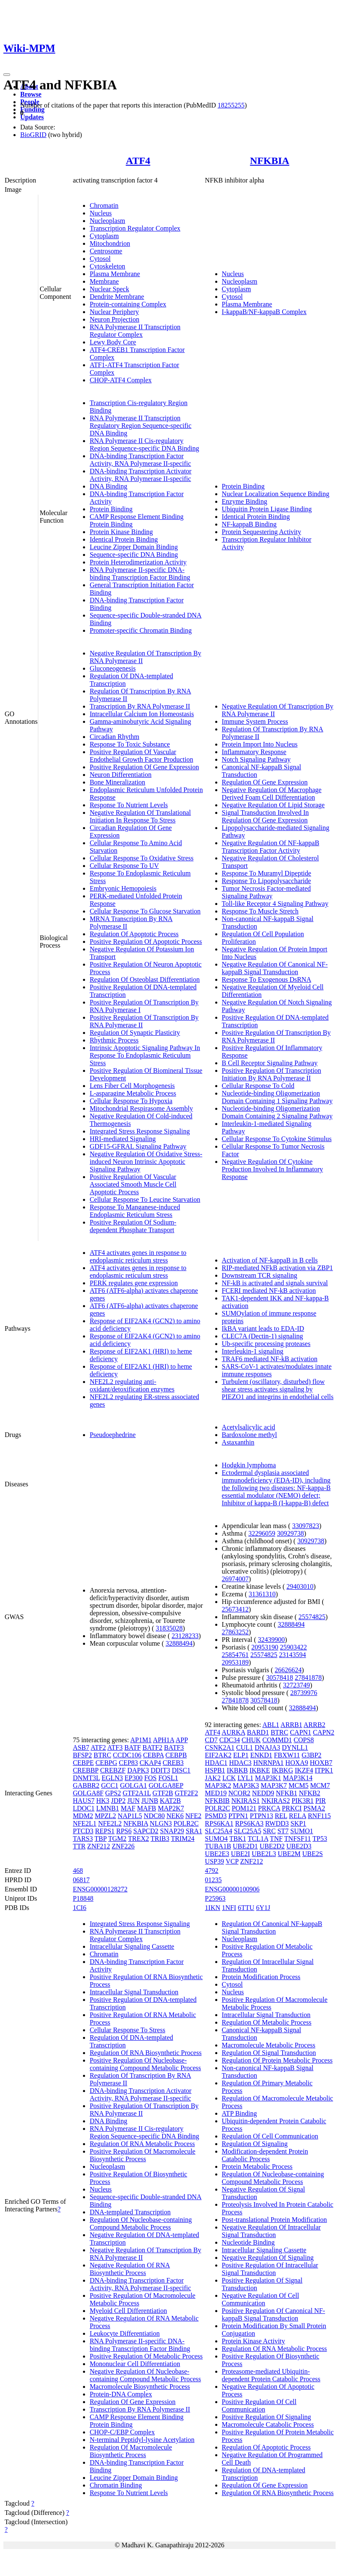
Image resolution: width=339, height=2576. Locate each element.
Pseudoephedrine (113, 1434)
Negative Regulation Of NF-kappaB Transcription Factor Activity (271, 846)
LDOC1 (84, 1808)
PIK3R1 (302, 1800)
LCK (229, 1777)
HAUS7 (84, 1800)
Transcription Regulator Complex (135, 228)
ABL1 (270, 1724)
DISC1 (181, 1770)
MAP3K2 (218, 1785)
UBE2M (289, 1853)
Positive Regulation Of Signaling (266, 2416)
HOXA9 (297, 1762)
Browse (30, 94)
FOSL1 (168, 1777)
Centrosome (106, 251)
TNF (276, 1838)
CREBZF (112, 1770)
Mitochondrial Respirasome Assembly (141, 1108)
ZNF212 (98, 1846)
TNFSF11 (297, 1838)
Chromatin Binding (116, 2485)
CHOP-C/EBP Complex (122, 2432)
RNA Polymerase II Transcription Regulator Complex (135, 330)
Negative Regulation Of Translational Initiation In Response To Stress (140, 816)
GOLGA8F (88, 1793)
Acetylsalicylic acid (248, 1427)
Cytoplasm (104, 235)
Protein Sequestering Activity (261, 531)
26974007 (235, 1578)
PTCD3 (83, 1831)
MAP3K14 (297, 1777)
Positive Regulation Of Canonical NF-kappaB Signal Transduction (273, 2314)
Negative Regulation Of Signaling (268, 2257)
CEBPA (153, 1755)
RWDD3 (277, 1823)
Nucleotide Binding (248, 2242)
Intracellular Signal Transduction (134, 1992)
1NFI (229, 1907)
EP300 (134, 1777)
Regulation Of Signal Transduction (269, 2052)
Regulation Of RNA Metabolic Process (142, 2143)
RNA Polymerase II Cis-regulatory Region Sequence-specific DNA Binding (144, 444)
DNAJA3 (267, 1747)
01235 (213, 1879)
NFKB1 (286, 1793)
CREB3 (173, 1762)
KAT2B (170, 1800)
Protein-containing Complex (128, 304)
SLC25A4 (218, 1831)
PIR (320, 1800)
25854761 (235, 1654)
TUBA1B (218, 1846)
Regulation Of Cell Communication (270, 2136)
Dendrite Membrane (117, 296)
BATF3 (174, 1747)
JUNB (149, 1800)
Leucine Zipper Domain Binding (134, 547)
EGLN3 (112, 1777)
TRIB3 (159, 1838)
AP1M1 (141, 1739)
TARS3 (83, 1838)
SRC (269, 1831)
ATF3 (115, 1747)
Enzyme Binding (244, 501)
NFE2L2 (110, 1823)
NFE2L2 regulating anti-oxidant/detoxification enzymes (132, 1385)
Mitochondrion (110, 243)
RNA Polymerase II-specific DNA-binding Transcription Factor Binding (140, 573)
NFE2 (193, 1815)
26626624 (288, 1669)
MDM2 (83, 1815)
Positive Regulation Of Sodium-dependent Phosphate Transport (133, 1226)
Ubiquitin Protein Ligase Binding (267, 509)
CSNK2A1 (220, 1747)
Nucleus (101, 213)
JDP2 (118, 1800)
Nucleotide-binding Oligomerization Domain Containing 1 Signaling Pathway (277, 1097)
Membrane (104, 281)
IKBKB (237, 1770)
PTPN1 (238, 1815)
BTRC (102, 1755)
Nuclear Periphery (114, 311)
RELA (297, 1815)
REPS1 (105, 1831)
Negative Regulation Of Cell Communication (260, 2299)
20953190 (264, 1647)
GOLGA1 (133, 1785)
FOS (150, 1777)
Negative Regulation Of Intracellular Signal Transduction (271, 2231)
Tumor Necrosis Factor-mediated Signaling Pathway (266, 892)
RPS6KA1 (219, 1823)
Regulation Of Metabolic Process (267, 2022)
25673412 (235, 1609)
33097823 (305, 1525)
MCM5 (298, 1785)
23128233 (185, 1635)
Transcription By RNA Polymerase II (140, 706)
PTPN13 (261, 1815)
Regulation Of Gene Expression (265, 782)
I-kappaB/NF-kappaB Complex (264, 311)
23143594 (292, 1654)
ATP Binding (239, 2113)
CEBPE (83, 1762)
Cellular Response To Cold (258, 1085)
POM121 (244, 1808)
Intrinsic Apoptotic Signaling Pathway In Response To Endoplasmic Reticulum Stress (145, 1055)
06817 (81, 1879)
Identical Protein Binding (124, 539)
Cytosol (100, 258)
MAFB (146, 1808)
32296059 (261, 1533)
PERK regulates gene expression (134, 1283)
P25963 (215, 1898)
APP (182, 1739)
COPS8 (304, 1739)
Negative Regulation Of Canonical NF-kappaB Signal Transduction (275, 968)
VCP (232, 1861)
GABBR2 (86, 1785)
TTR (79, 1846)
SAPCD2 (146, 1831)
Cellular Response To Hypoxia (131, 1100)
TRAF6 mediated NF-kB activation (270, 1358)
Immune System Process (255, 721)
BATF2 (152, 1747)
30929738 (290, 1533)
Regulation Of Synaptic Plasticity (135, 1032)
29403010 (299, 1586)
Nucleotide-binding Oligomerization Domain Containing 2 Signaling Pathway (277, 1112)
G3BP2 (311, 1755)
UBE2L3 (264, 1853)
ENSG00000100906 (232, 1889)
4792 (212, 1870)
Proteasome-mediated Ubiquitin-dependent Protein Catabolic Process (271, 2375)
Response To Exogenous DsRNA (266, 979)
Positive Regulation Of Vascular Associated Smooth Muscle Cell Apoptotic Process (133, 1184)
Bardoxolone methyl (249, 1434)
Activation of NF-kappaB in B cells (270, 1260)
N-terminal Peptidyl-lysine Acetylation (142, 2439)
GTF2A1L (137, 1793)
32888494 (178, 1643)
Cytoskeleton (107, 266)
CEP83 (128, 1762)
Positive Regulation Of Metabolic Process (146, 2356)
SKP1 (298, 1823)
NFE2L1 (84, 1823)
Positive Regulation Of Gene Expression (144, 767)
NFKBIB (217, 1800)
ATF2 (98, 1747)
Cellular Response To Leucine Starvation (145, 1199)
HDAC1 (216, 1762)
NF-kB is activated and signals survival (275, 1283)
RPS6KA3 (249, 1823)
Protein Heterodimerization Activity (138, 562)
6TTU (246, 1907)
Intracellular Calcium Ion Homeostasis (142, 713)
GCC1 (109, 1785)
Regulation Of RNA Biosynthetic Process (146, 2052)
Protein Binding (111, 509)
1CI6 (79, 1907)
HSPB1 (215, 1770)
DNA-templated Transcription (130, 2212)
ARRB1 (291, 1724)
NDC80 (154, 1815)
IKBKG (282, 1770)
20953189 (235, 1662)
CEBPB (176, 1755)
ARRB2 (315, 1724)
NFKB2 (309, 1793)
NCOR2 (239, 1793)
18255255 (231, 105)
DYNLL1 (295, 1747)
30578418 (279, 1677)
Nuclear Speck (109, 289)
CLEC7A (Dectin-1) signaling (262, 1336)
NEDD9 (263, 1793)
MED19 (216, 1793)
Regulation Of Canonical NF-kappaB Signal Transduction (272, 1927)
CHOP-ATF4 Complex (121, 380)
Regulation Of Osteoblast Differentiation (145, 979)
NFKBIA (269, 160)
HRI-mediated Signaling (123, 1138)
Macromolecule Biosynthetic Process (140, 2386)
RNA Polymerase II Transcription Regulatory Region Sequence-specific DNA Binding (141, 425)
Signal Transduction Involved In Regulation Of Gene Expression (265, 816)
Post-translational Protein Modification (274, 2219)
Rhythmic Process (114, 1040)
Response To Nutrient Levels (129, 805)
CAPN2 (323, 1732)
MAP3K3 (246, 1785)
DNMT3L (86, 1777)
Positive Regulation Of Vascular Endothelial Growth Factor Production (141, 755)
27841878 (308, 1677)
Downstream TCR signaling (259, 1275)
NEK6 (175, 1815)
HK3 (102, 1800)
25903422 (293, 1647)
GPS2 (113, 1793)
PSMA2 (314, 1808)
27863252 (235, 1632)
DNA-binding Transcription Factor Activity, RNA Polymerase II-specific (140, 459)
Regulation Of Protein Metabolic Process (277, 2060)
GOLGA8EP (166, 1785)
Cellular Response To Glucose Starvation (145, 911)
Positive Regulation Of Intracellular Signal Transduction (270, 2269)
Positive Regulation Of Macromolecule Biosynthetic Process (142, 2155)
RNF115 (319, 1815)
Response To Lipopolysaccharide (266, 880)
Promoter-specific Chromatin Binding (141, 630)
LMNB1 (107, 1808)
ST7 (283, 1831)
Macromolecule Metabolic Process (268, 2045)
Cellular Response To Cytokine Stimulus (277, 1138)
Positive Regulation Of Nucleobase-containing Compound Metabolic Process (145, 2064)
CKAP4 (150, 1762)
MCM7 (320, 1785)
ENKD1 (261, 1755)
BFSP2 (82, 1755)
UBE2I (240, 1853)
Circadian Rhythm (114, 736)
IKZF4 (304, 1770)
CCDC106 (127, 1755)
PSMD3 (216, 1815)
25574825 (312, 1616)
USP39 (214, 1861)
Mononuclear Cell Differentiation (135, 2363)
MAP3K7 (274, 1785)
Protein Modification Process (261, 1976)
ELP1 (240, 1755)
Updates (32, 117)
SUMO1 (301, 1831)
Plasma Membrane (115, 273)
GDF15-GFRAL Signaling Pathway (138, 1146)
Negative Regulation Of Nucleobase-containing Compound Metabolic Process (145, 2375)
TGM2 (117, 1838)
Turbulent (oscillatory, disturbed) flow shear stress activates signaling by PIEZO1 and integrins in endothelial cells (278, 1389)
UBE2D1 (245, 1846)
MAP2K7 (171, 1808)
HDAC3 (240, 1762)
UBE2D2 (272, 1846)
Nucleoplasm (107, 220)
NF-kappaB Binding (249, 524)
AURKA (233, 1732)
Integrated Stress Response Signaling (140, 1131)
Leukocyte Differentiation (125, 2333)
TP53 (319, 1838)
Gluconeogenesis (113, 668)
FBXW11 (287, 1755)
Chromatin (104, 205)
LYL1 (246, 1777)
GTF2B (162, 1793)
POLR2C (186, 1823)
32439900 (271, 1639)
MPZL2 (105, 1815)
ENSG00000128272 (100, 1889)
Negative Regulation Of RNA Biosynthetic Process (130, 2269)
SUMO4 (216, 1838)
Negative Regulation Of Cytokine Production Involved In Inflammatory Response (272, 1169)
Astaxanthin (238, 1442)
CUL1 (244, 1747)
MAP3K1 (268, 1777)
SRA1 (194, 1831)
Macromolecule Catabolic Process (268, 2424)
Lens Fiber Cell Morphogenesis (132, 1085)
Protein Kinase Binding (121, 531)
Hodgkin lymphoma (249, 1465)
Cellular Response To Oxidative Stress (142, 858)
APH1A (163, 1739)
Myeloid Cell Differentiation (128, 2310)
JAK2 (213, 1777)
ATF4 (138, 160)
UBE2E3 (217, 1853)
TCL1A (258, 1838)
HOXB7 (321, 1762)
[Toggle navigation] (6, 74)
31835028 (169, 1628)
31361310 (262, 1594)
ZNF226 (123, 1846)
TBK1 (238, 1838)
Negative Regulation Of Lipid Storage (273, 805)
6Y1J (263, 1907)
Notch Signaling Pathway (256, 759)
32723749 (296, 1685)
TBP (100, 1838)
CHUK (251, 1739)
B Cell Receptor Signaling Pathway (270, 1062)
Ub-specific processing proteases (266, 1343)
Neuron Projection (114, 319)
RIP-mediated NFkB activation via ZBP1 (277, 1267)
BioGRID (33, 134)
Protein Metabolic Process (257, 2166)
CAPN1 (300, 1732)
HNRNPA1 (268, 1762)
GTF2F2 (186, 1793)
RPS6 (123, 1831)
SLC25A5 (247, 1831)
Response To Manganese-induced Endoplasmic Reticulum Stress (135, 1210)
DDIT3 (160, 1770)
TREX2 (138, 1838)
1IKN (212, 1907)
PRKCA (269, 1808)
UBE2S (312, 1853)
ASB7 (81, 1747)
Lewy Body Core (113, 342)
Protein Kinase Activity (253, 2341)
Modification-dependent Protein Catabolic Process (265, 2155)
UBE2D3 (299, 1846)
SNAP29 (172, 1831)
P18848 (83, 1898)
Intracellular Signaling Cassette (132, 1946)
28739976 (303, 1692)
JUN (133, 1800)
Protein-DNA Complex (121, 2394)
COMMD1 (277, 1739)
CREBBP (86, 1770)
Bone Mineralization (117, 782)
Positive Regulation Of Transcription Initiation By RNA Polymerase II (271, 1074)
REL (281, 1815)
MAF (128, 1808)
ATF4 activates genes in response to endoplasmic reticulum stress (138, 1256)
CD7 (211, 1739)
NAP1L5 (130, 1815)
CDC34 (229, 1739)
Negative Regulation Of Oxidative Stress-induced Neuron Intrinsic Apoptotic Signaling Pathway (146, 1161)
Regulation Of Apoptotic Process (134, 933)
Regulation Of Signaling (255, 2143)
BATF (132, 1747)
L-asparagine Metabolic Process (133, 1093)
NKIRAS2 (276, 1800)
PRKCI (292, 1808)
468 (78, 1870)
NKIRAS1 (245, 1800)
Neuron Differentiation (121, 774)
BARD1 (258, 1732)
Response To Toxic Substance (130, 744)
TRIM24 (183, 1838)
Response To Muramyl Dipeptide (266, 873)
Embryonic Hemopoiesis (123, 888)
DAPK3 (138, 1770)
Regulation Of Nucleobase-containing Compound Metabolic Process (141, 2223)
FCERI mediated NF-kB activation (269, 1290)
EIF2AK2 (218, 1755)
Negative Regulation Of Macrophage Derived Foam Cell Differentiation (272, 793)
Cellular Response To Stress (127, 2029)
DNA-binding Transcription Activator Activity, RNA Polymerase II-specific (141, 474)
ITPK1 (324, 1770)
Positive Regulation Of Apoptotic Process (146, 941)
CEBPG (106, 1762)
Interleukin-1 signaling (252, 1351)
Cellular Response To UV (124, 865)
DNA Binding (108, 486)
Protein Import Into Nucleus (260, 744)
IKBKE (259, 1770)
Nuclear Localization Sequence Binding (275, 493)
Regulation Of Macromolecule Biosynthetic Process (131, 2451)
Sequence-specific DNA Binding (134, 554)
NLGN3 (161, 1823)
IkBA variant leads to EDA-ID (263, 1328)
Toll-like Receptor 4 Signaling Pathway (275, 903)
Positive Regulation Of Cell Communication (259, 2405)
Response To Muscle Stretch (260, 911)
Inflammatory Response (254, 751)
